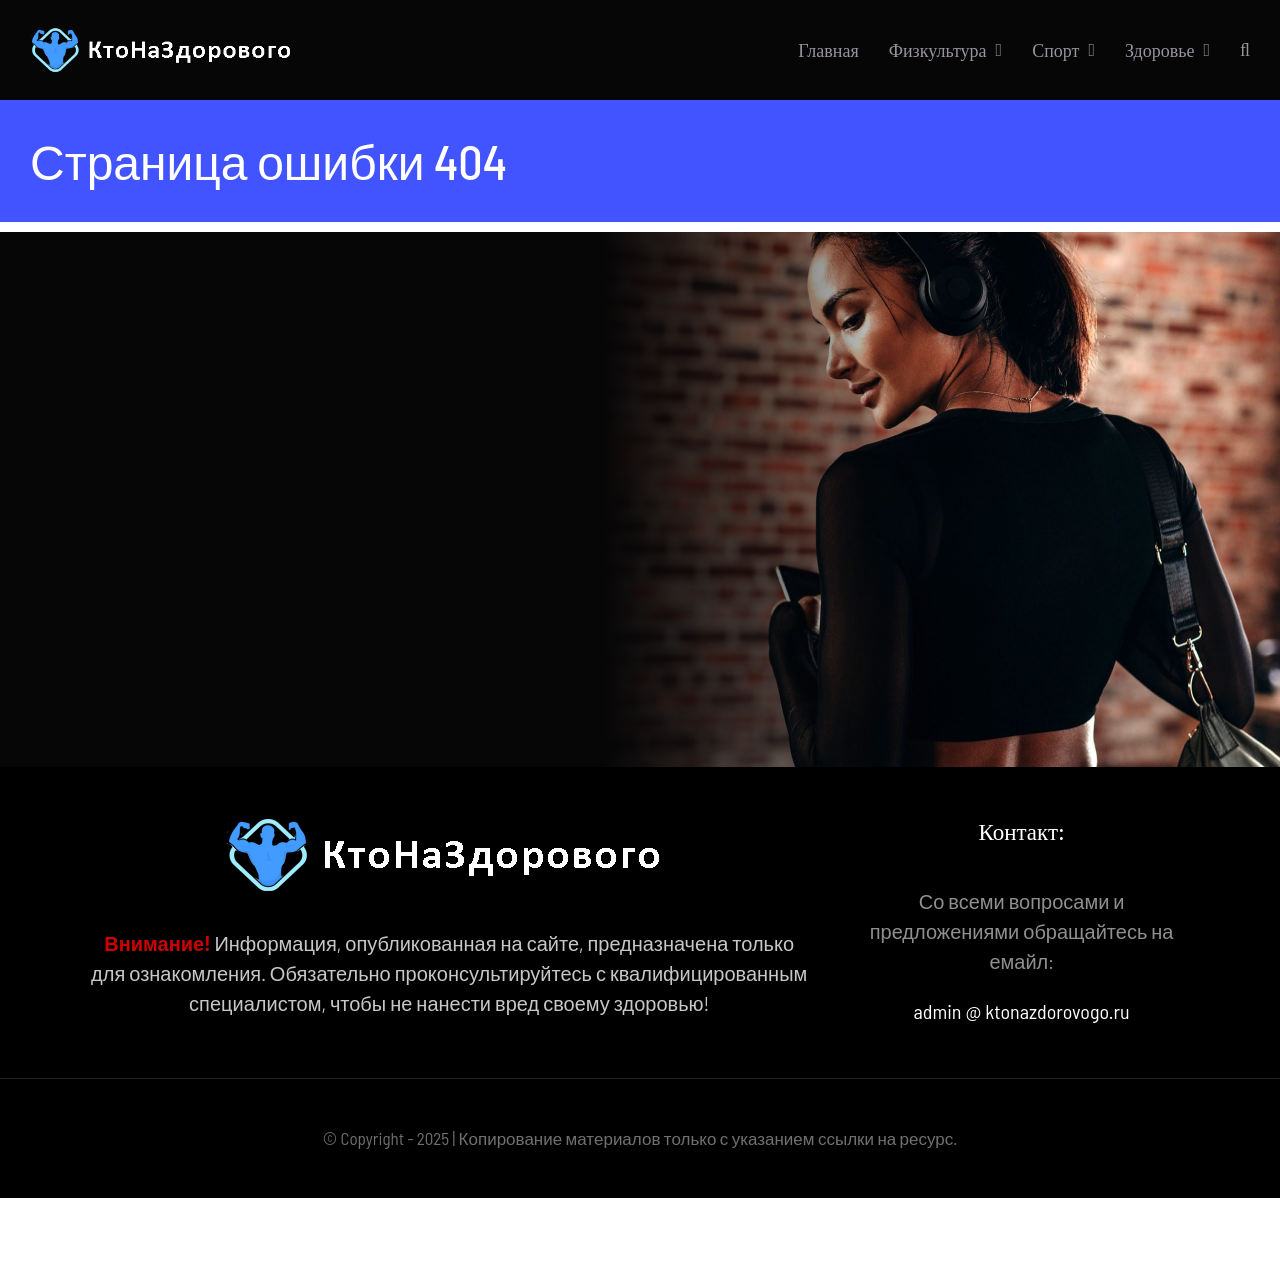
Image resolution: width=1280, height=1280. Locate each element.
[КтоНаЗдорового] (164, 37)
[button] (1245, 50)
